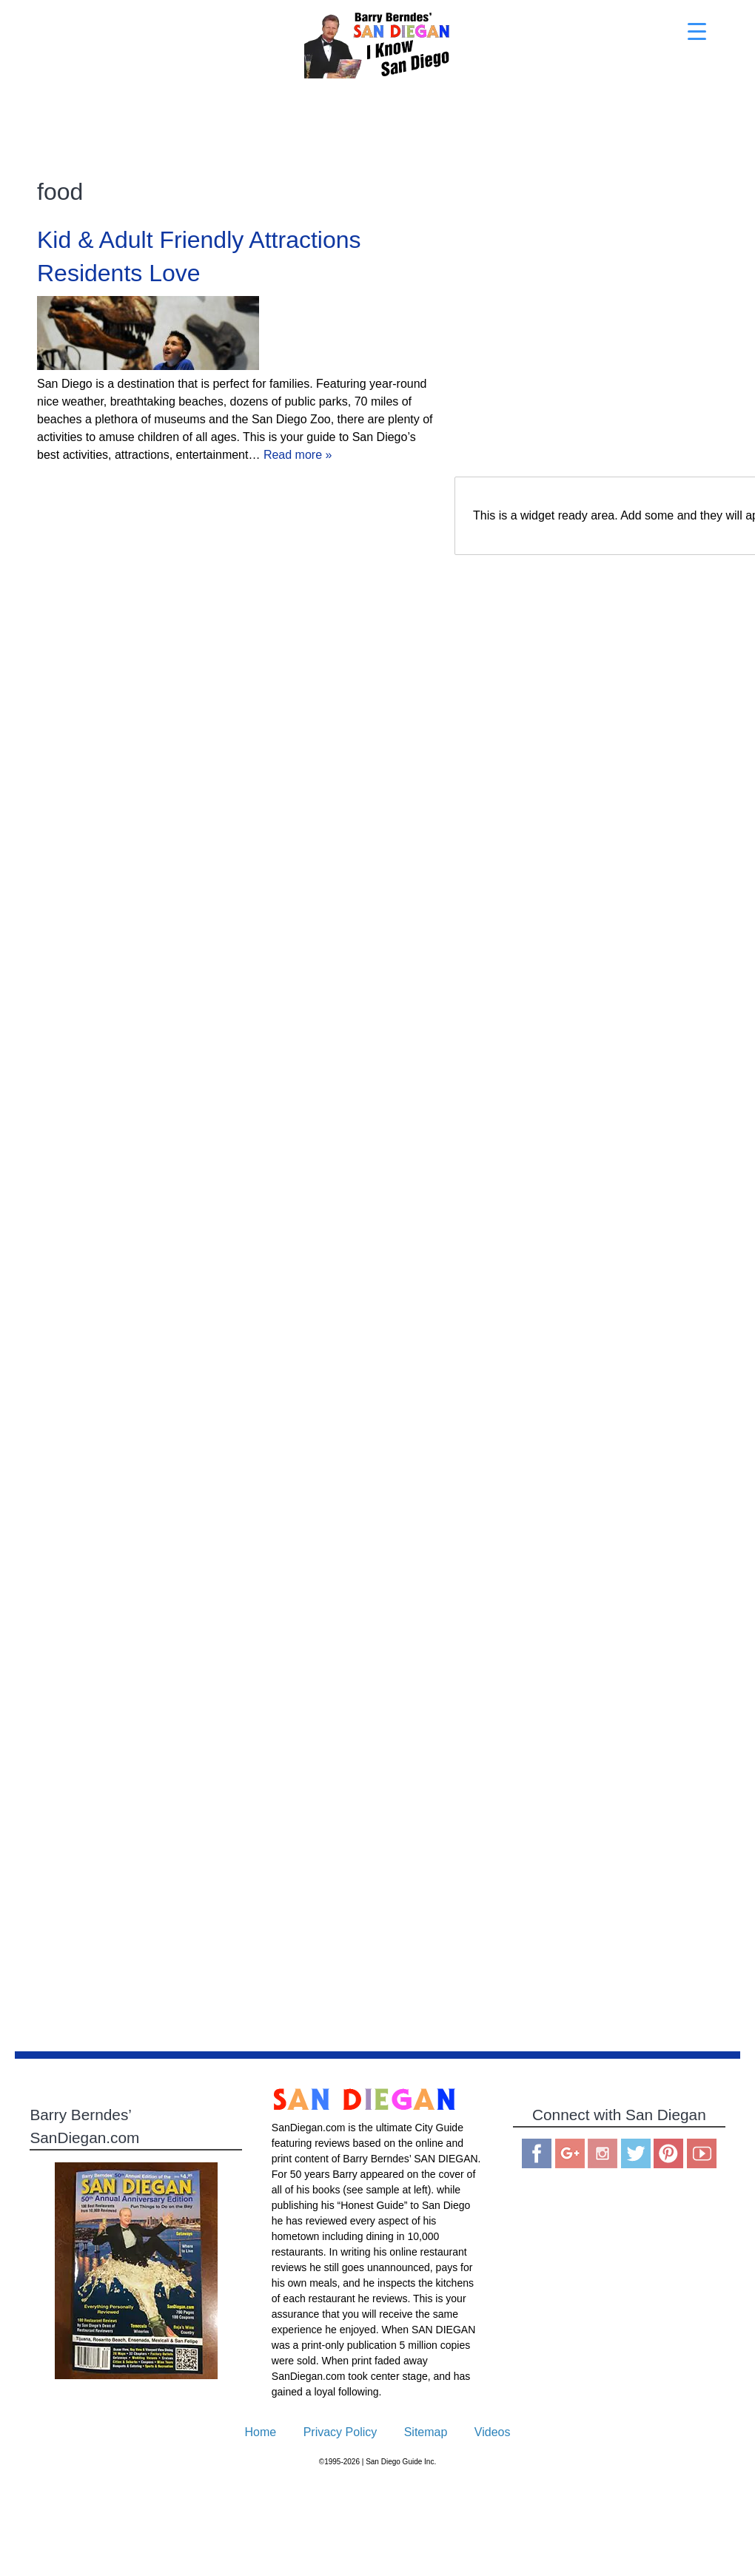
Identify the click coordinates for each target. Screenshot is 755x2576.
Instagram (602, 2153)
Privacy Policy (340, 2432)
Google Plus (570, 2153)
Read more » (298, 454)
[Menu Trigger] (697, 31)
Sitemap (426, 2432)
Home (261, 2432)
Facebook (536, 2153)
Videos (492, 2432)
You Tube (702, 2153)
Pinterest (668, 2153)
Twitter (636, 2153)
